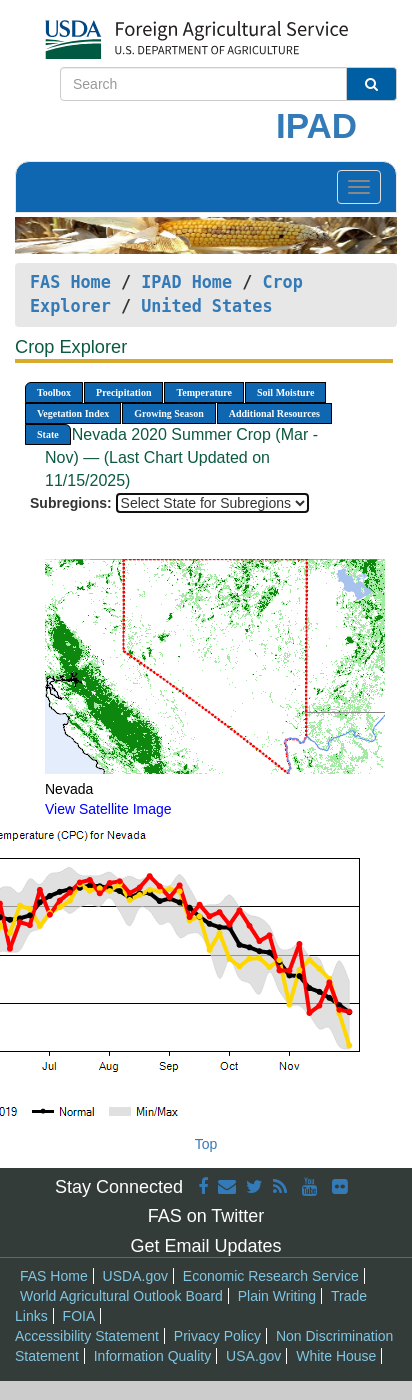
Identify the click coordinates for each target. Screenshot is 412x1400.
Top (206, 1144)
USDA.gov (135, 1276)
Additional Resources (274, 413)
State (48, 434)
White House (336, 1356)
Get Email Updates (205, 1246)
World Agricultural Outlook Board (121, 1296)
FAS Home (70, 282)
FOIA (79, 1316)
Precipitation (123, 392)
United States (206, 306)
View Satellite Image (108, 809)
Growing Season (169, 413)
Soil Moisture (285, 392)
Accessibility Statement (87, 1336)
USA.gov (253, 1356)
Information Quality (153, 1356)
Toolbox (54, 392)
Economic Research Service (271, 1276)
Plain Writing (277, 1296)
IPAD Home (186, 282)
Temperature (204, 392)
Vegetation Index (73, 413)
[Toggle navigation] (359, 187)
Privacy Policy (217, 1336)
